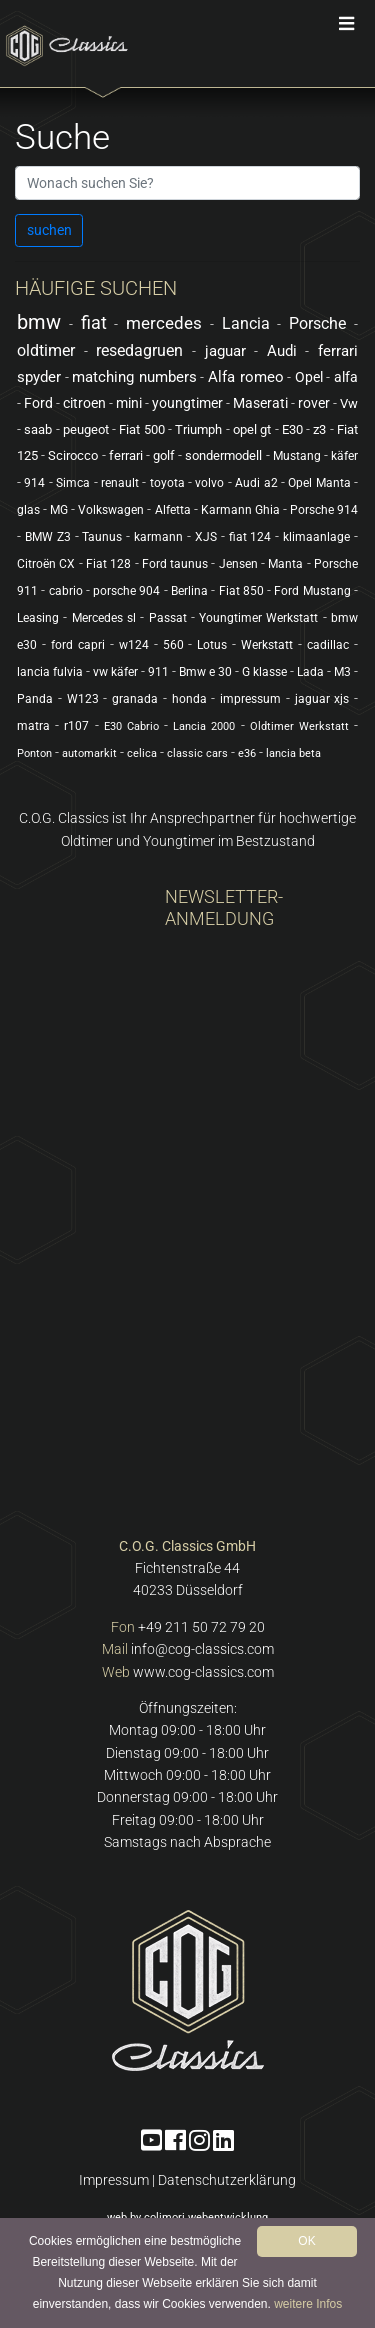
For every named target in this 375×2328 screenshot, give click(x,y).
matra (33, 726)
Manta (285, 564)
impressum (250, 699)
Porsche (317, 323)
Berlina (189, 591)
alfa (346, 377)
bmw (39, 322)
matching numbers (134, 377)
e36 (247, 753)
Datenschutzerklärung (227, 2180)
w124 (134, 645)
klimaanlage (316, 537)
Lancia (246, 323)
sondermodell (223, 455)
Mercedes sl (104, 618)
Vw (349, 403)
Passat (168, 618)
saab (38, 429)
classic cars (197, 753)
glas (28, 510)
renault (120, 483)
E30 (292, 429)
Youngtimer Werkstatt (258, 618)
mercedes (164, 323)
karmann (158, 537)
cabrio (66, 591)
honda (189, 699)
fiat (94, 322)
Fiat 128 (108, 564)
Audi (282, 351)
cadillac (328, 645)
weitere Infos (308, 2304)
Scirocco (73, 455)
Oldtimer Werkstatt (299, 726)
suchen (49, 230)
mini (129, 403)
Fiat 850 (241, 591)
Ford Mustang (312, 591)
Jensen (238, 564)
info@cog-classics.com (202, 1649)
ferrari (126, 455)
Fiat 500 (141, 429)
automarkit (89, 753)
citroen (84, 403)
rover (314, 403)
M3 (342, 672)
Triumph (198, 429)
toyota (167, 483)
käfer (344, 456)
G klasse (264, 672)
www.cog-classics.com (203, 1672)
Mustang (297, 456)
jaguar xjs (322, 699)
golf (164, 455)
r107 (76, 726)
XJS (206, 537)
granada (135, 699)
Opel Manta (319, 483)
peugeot (86, 429)
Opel (309, 377)
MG (59, 510)
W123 (83, 699)
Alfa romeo (246, 377)
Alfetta (173, 510)
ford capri (78, 645)
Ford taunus (175, 564)
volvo (209, 483)
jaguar (225, 351)
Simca (73, 483)
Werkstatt (267, 645)
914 (34, 483)
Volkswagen (111, 510)
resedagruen (139, 350)
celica (142, 753)
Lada (310, 672)
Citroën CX (46, 564)
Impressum (114, 2180)
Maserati (260, 403)
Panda (35, 699)
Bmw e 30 (205, 672)
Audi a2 (256, 483)
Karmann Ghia (240, 510)
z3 (319, 429)
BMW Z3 (48, 537)
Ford (38, 403)
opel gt (252, 429)
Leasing (38, 618)
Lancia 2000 (204, 726)
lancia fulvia (50, 672)
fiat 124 (250, 537)
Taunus (102, 537)
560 (173, 645)
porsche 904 (126, 591)
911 (158, 672)
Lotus (212, 645)
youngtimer (187, 403)
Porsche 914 (324, 510)
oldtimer (46, 350)
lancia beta (293, 753)
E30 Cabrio (131, 726)
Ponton (34, 753)
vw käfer (115, 672)
